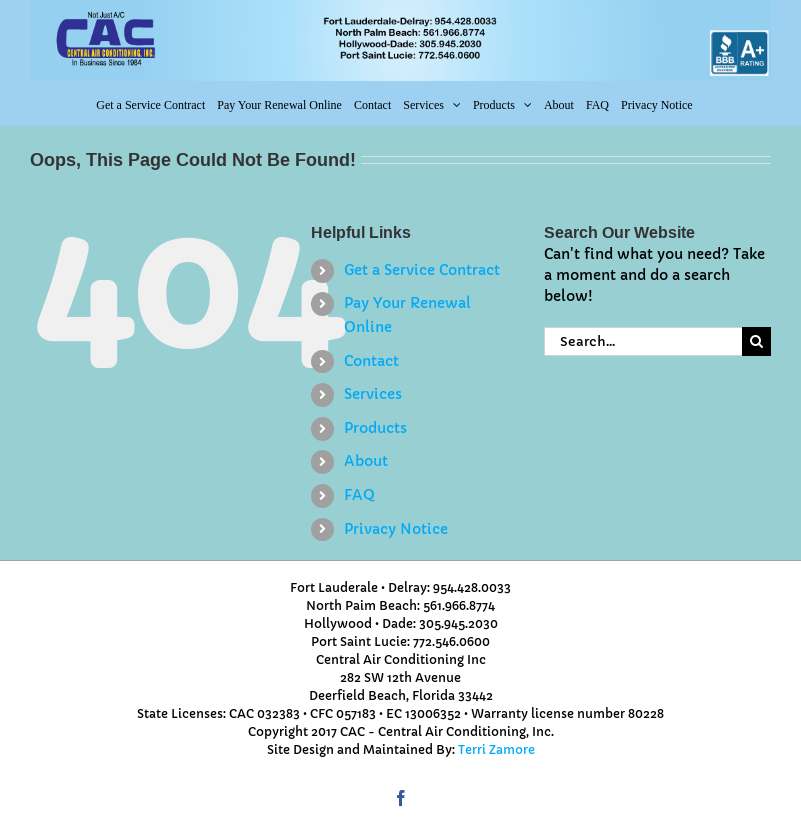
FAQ (359, 495)
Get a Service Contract (422, 270)
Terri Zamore (496, 749)
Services (373, 394)
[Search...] (643, 341)
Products (375, 428)
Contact (371, 361)
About (366, 461)
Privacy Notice (396, 529)
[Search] (756, 341)
